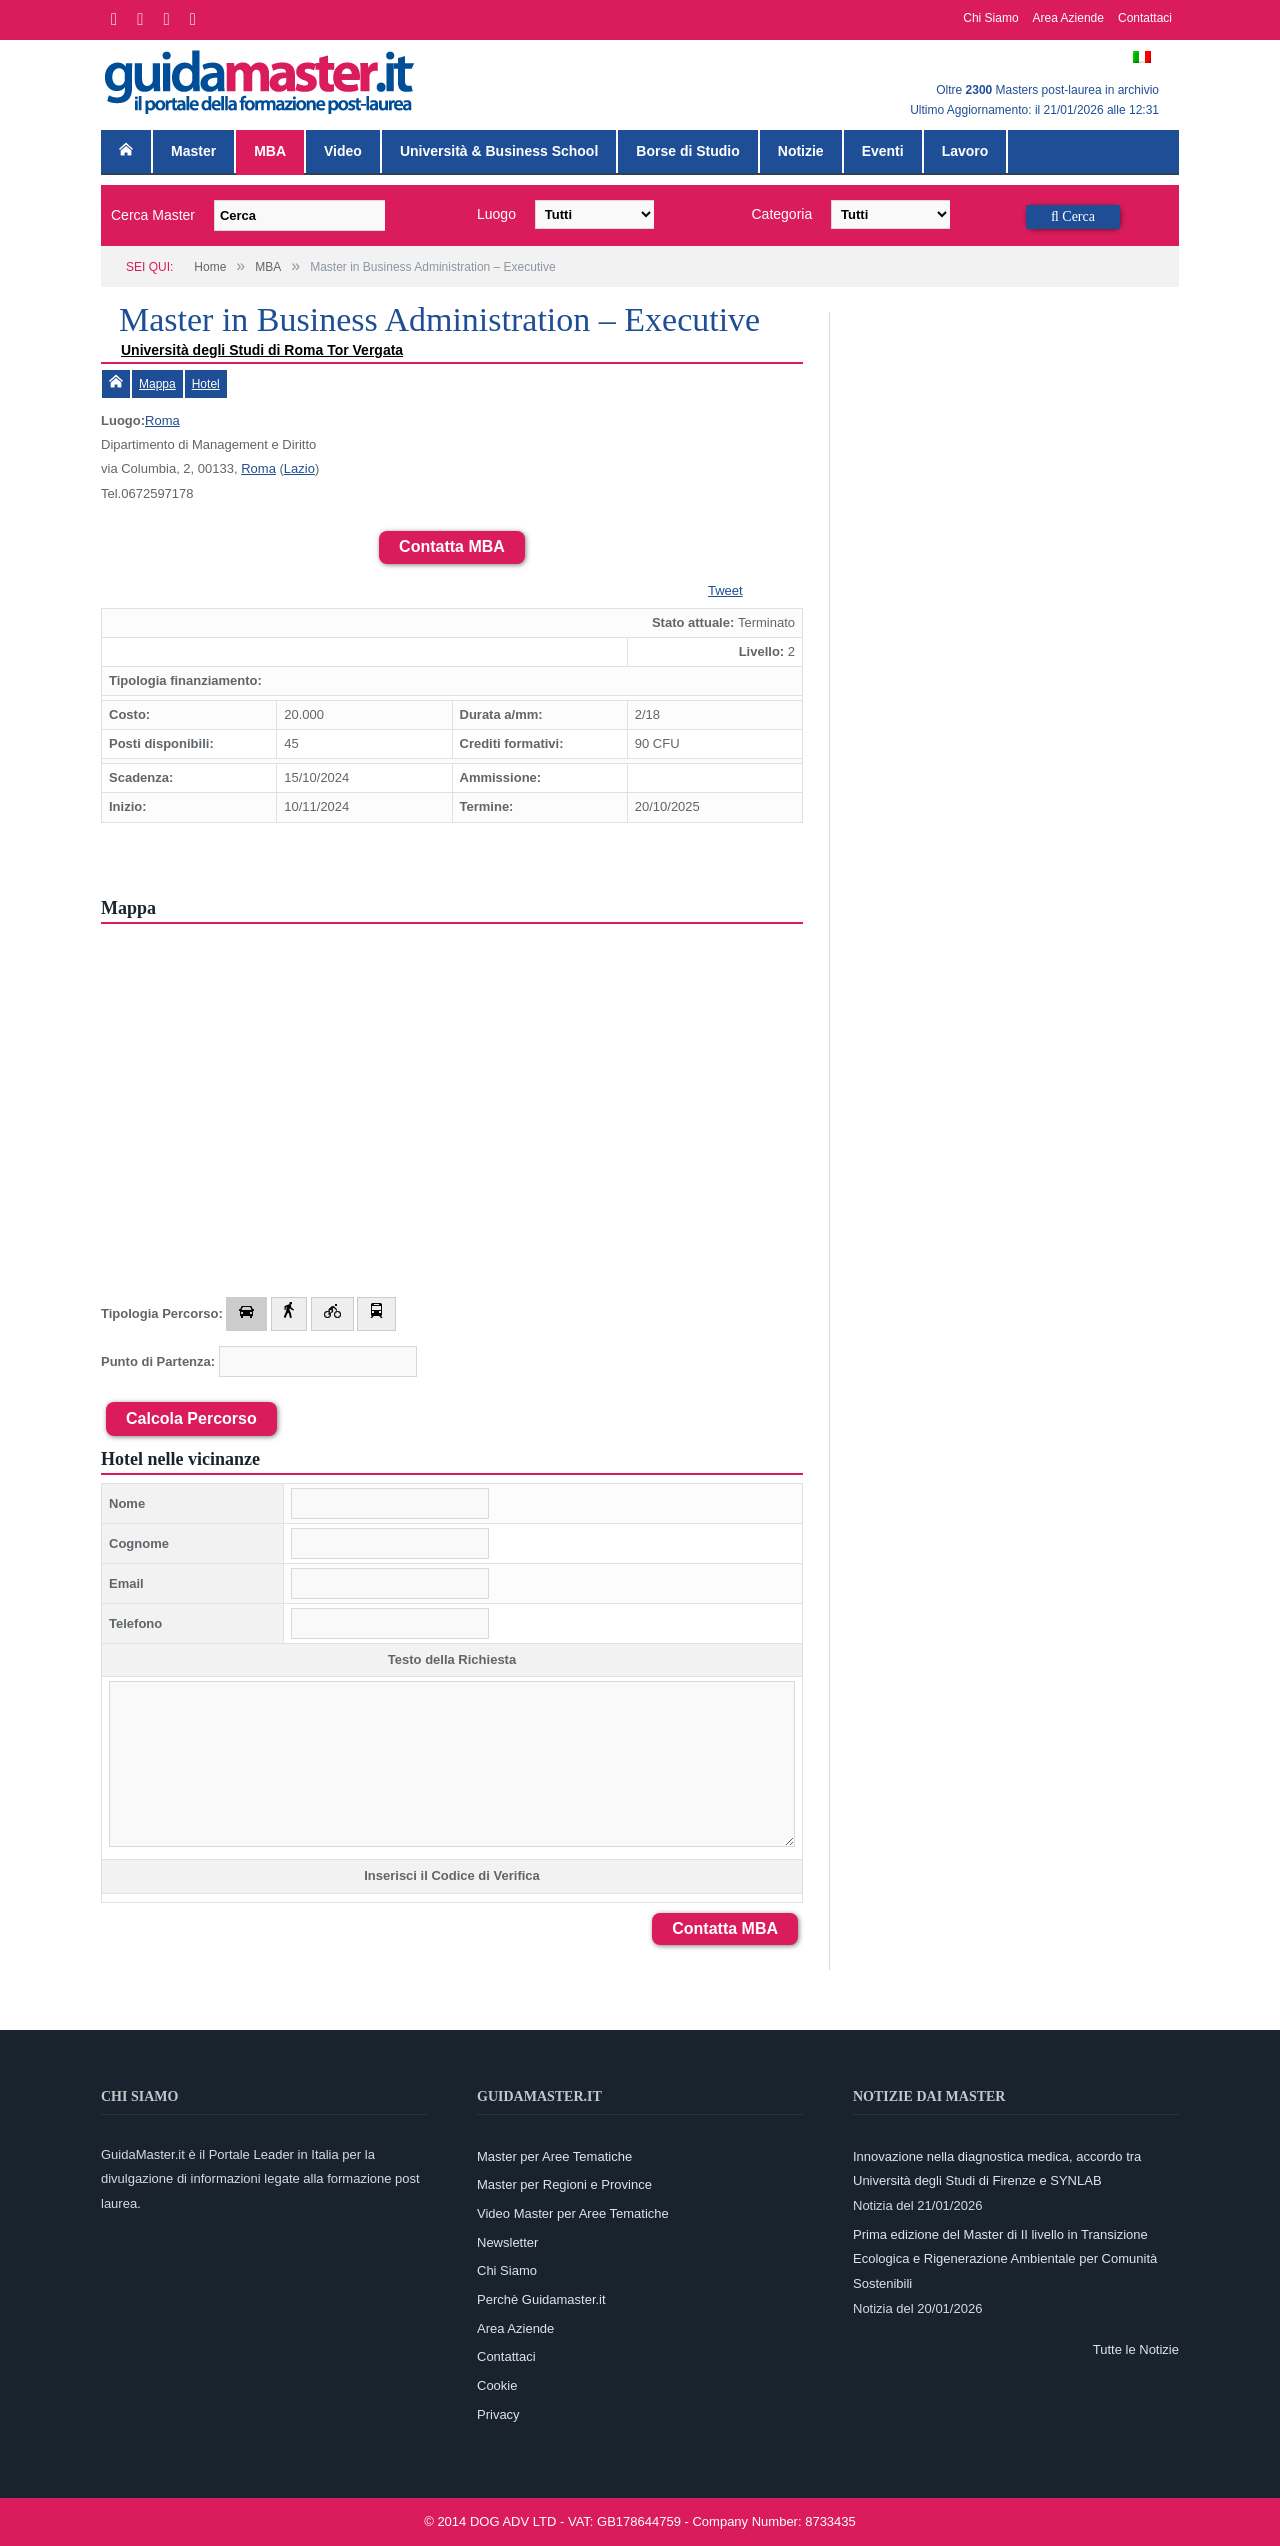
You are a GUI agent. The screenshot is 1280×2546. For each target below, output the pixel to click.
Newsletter (507, 2242)
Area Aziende (1068, 18)
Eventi (883, 151)
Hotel (206, 384)
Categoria (782, 214)
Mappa (157, 384)
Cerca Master (153, 215)
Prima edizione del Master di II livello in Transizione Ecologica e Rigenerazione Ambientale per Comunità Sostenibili (1005, 2259)
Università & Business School (499, 151)
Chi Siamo (990, 18)
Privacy (498, 2414)
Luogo (496, 214)
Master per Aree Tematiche (554, 2156)
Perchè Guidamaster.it (541, 2299)
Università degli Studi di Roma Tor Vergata (262, 350)
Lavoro (965, 151)
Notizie (801, 151)
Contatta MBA (452, 546)
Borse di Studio (687, 151)
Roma (162, 420)
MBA (270, 151)
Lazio (299, 468)
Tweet (725, 590)
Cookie (497, 2385)
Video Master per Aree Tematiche (573, 2213)
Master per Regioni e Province (564, 2184)
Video (343, 151)
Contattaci (1145, 18)
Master (193, 151)
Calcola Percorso (191, 1418)
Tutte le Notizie (1136, 2349)
